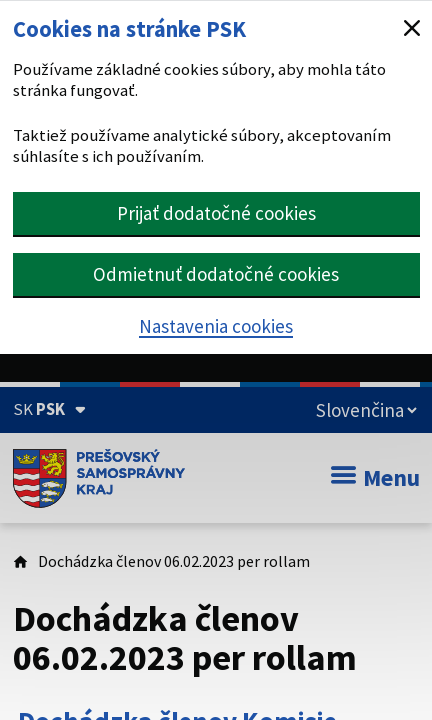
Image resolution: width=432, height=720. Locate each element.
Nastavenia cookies (216, 326)
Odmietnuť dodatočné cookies (216, 274)
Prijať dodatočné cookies (216, 213)
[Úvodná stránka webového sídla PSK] (99, 478)
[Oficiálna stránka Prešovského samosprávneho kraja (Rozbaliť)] (49, 409)
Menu (375, 477)
